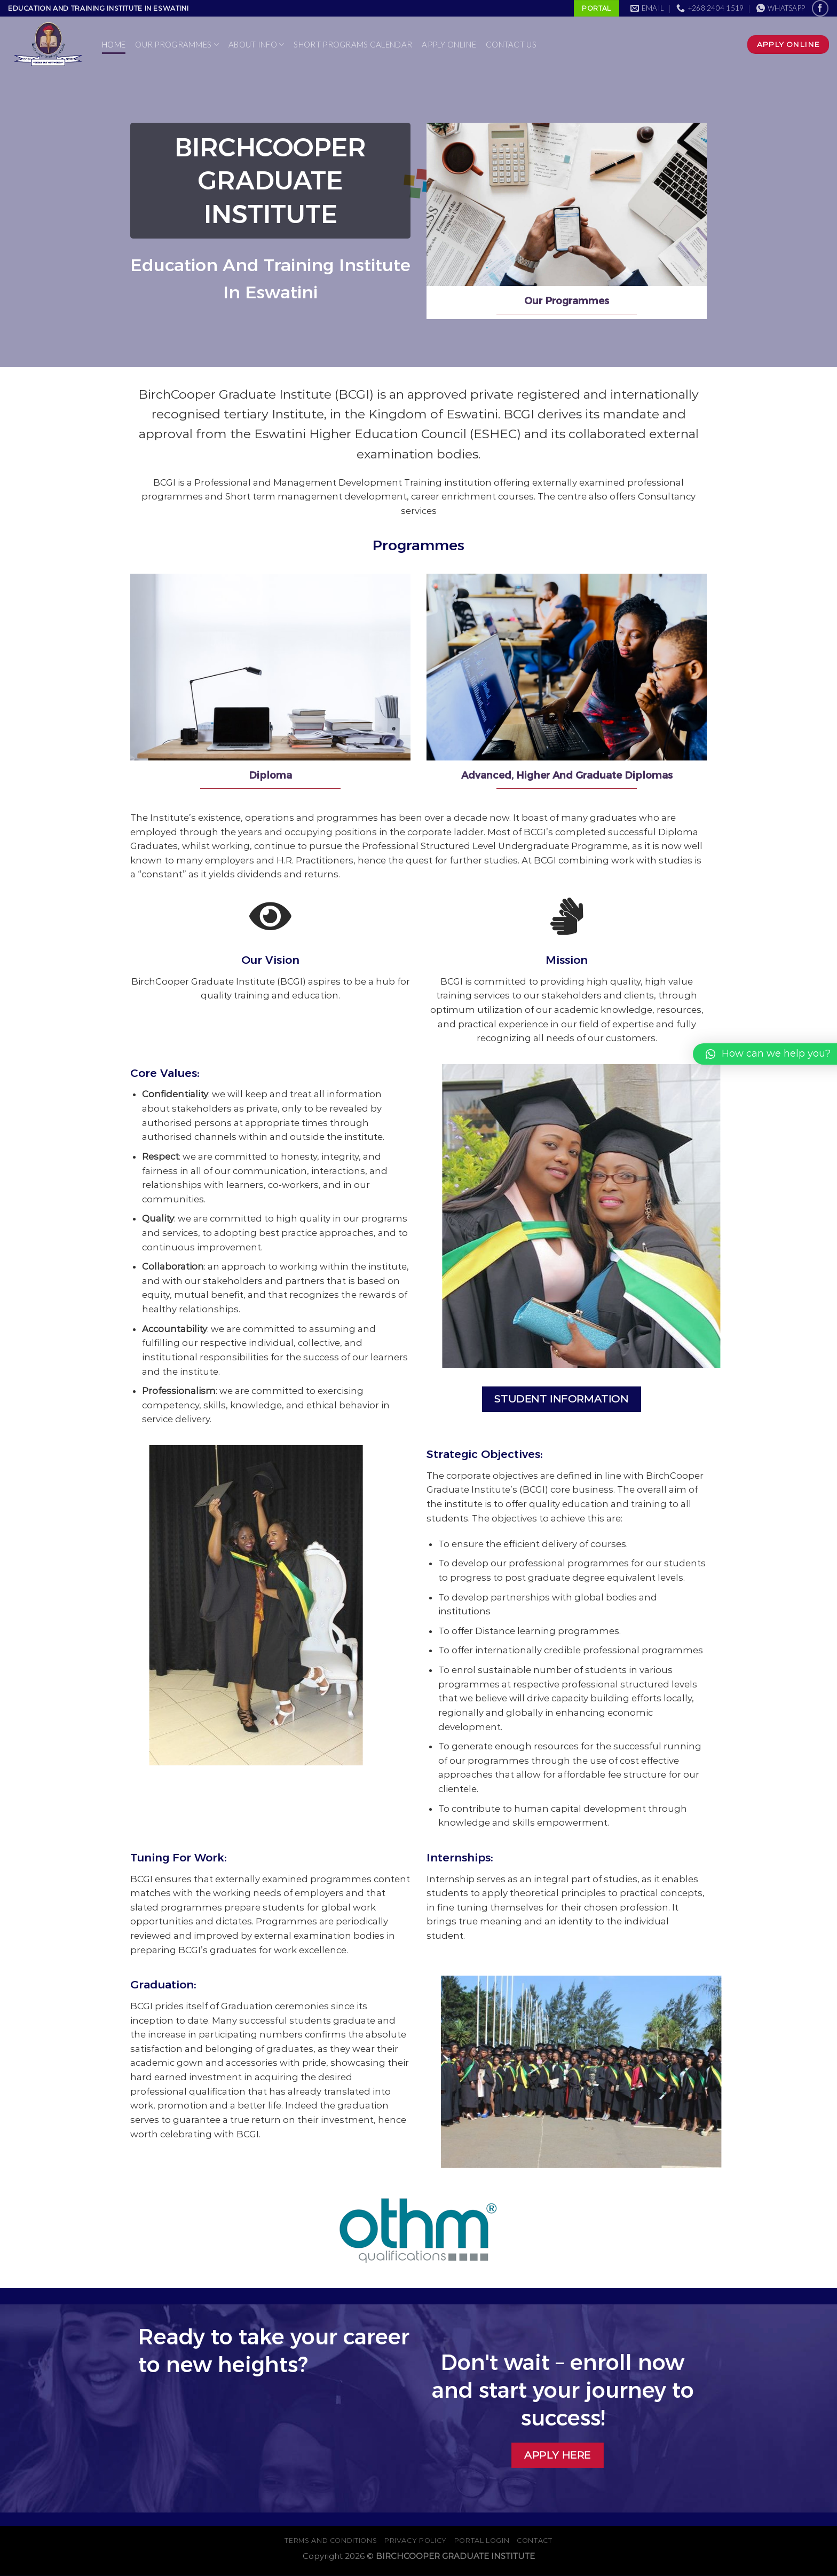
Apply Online (449, 44)
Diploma (270, 775)
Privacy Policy (415, 2541)
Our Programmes (177, 44)
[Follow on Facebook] (820, 8)
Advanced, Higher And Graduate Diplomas (567, 775)
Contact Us (511, 44)
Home (113, 44)
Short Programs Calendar (353, 44)
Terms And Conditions (331, 2541)
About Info (256, 44)
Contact (534, 2541)
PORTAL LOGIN (482, 2541)
